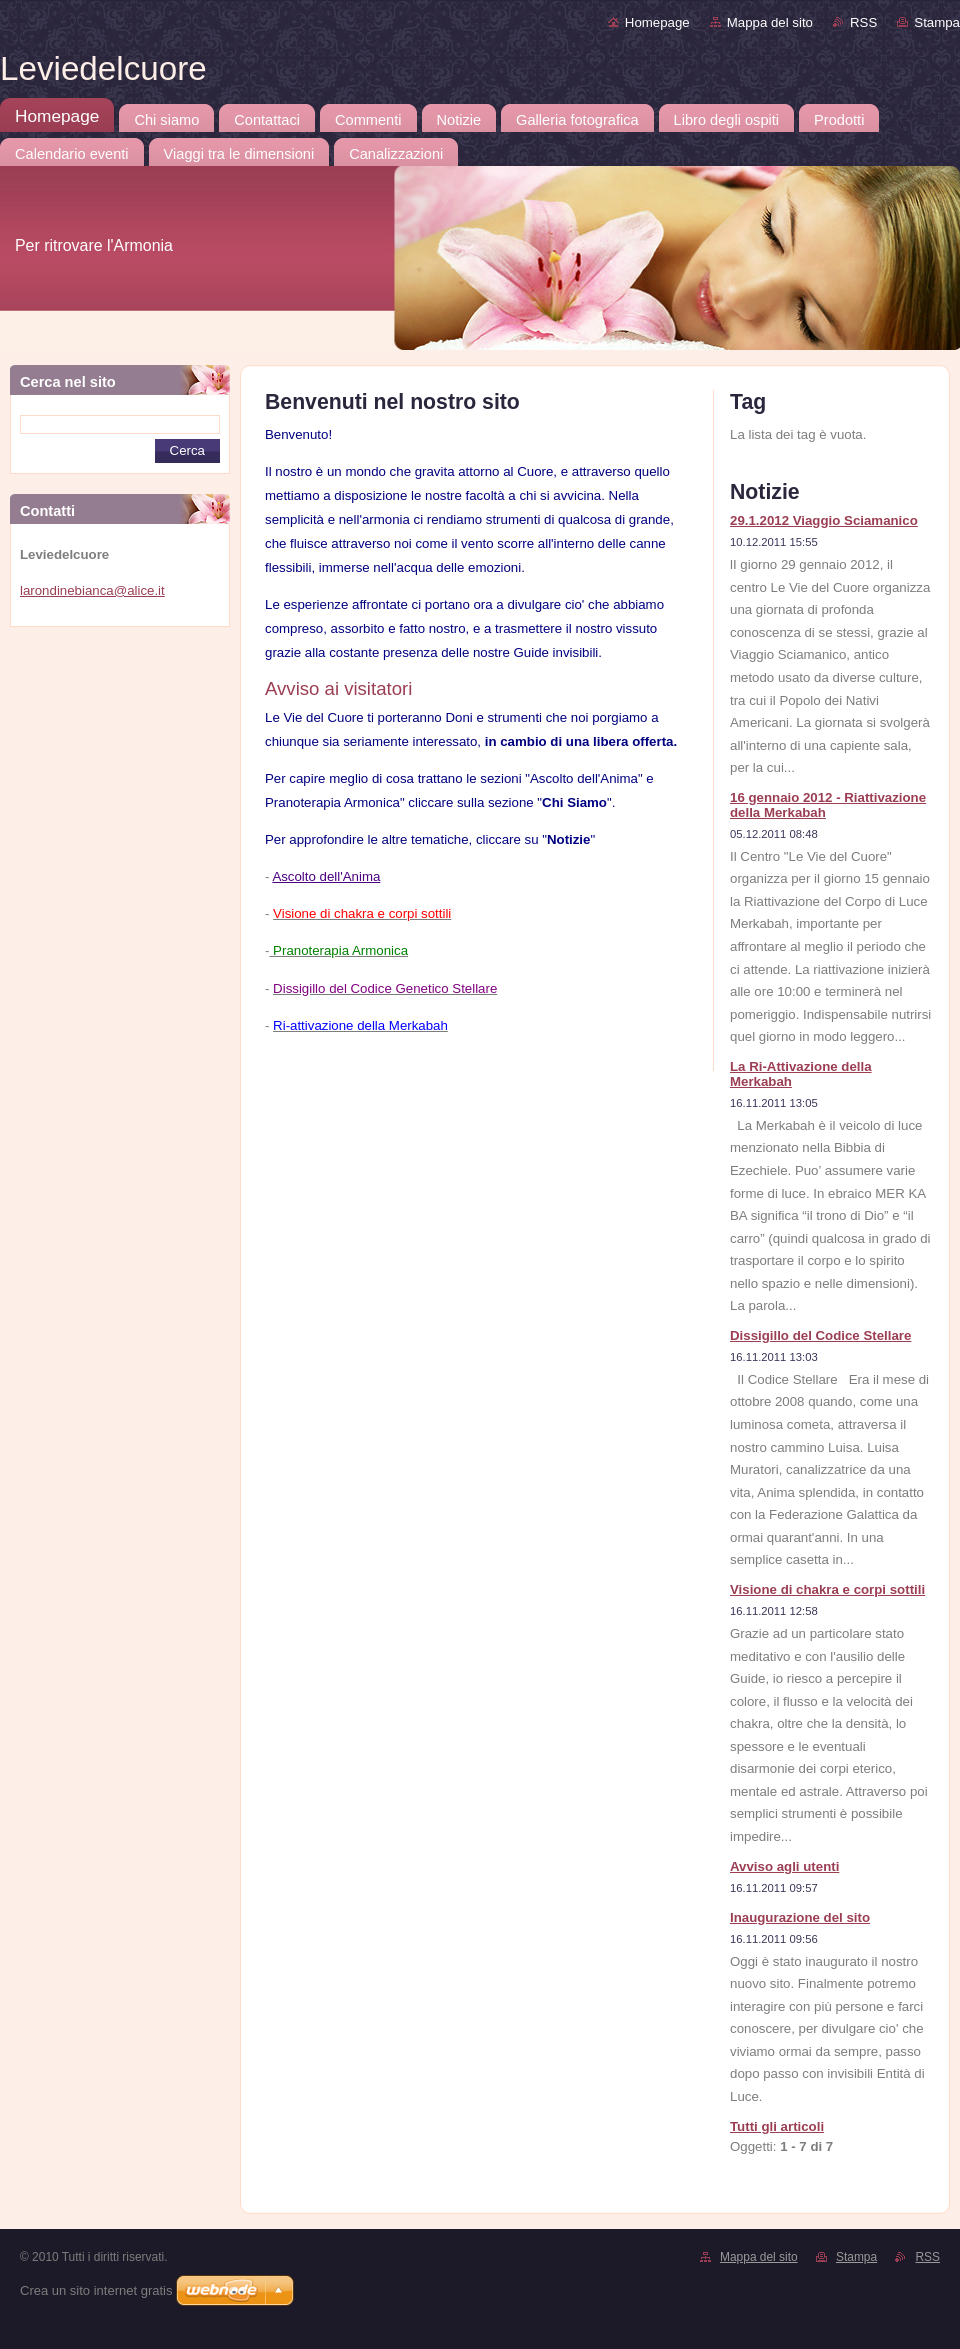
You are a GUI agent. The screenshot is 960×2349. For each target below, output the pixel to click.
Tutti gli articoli (777, 2126)
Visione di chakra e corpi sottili (827, 1589)
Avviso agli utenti (784, 1866)
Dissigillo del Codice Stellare (820, 1335)
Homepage (657, 22)
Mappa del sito (770, 22)
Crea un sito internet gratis (96, 2290)
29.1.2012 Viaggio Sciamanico (824, 520)
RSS (863, 22)
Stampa (937, 22)
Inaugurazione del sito (800, 1917)
